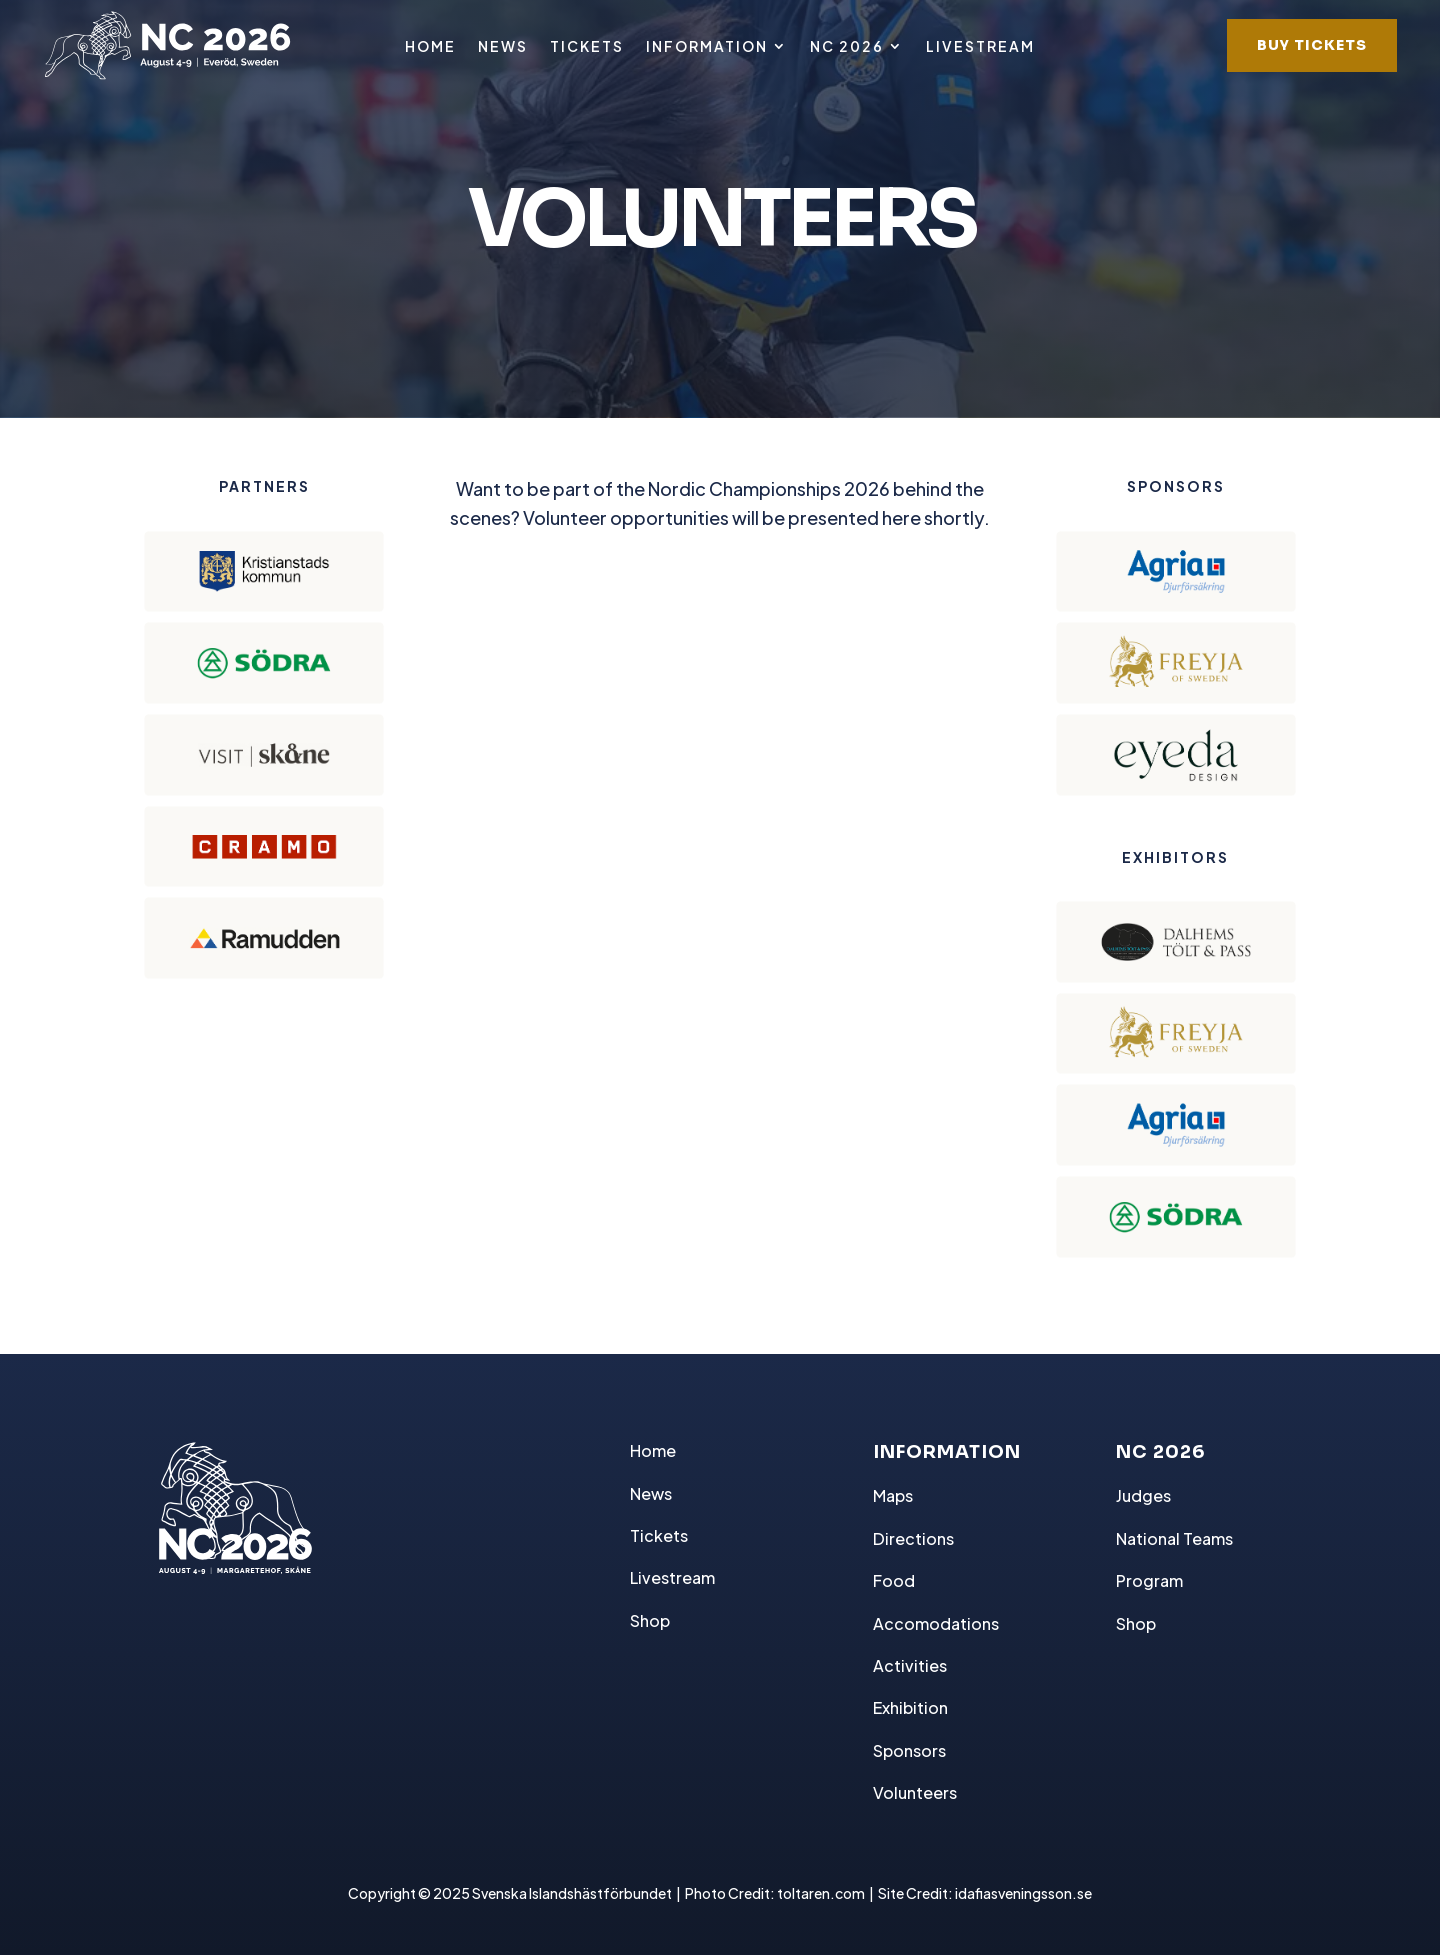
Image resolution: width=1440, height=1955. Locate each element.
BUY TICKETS (1312, 45)
